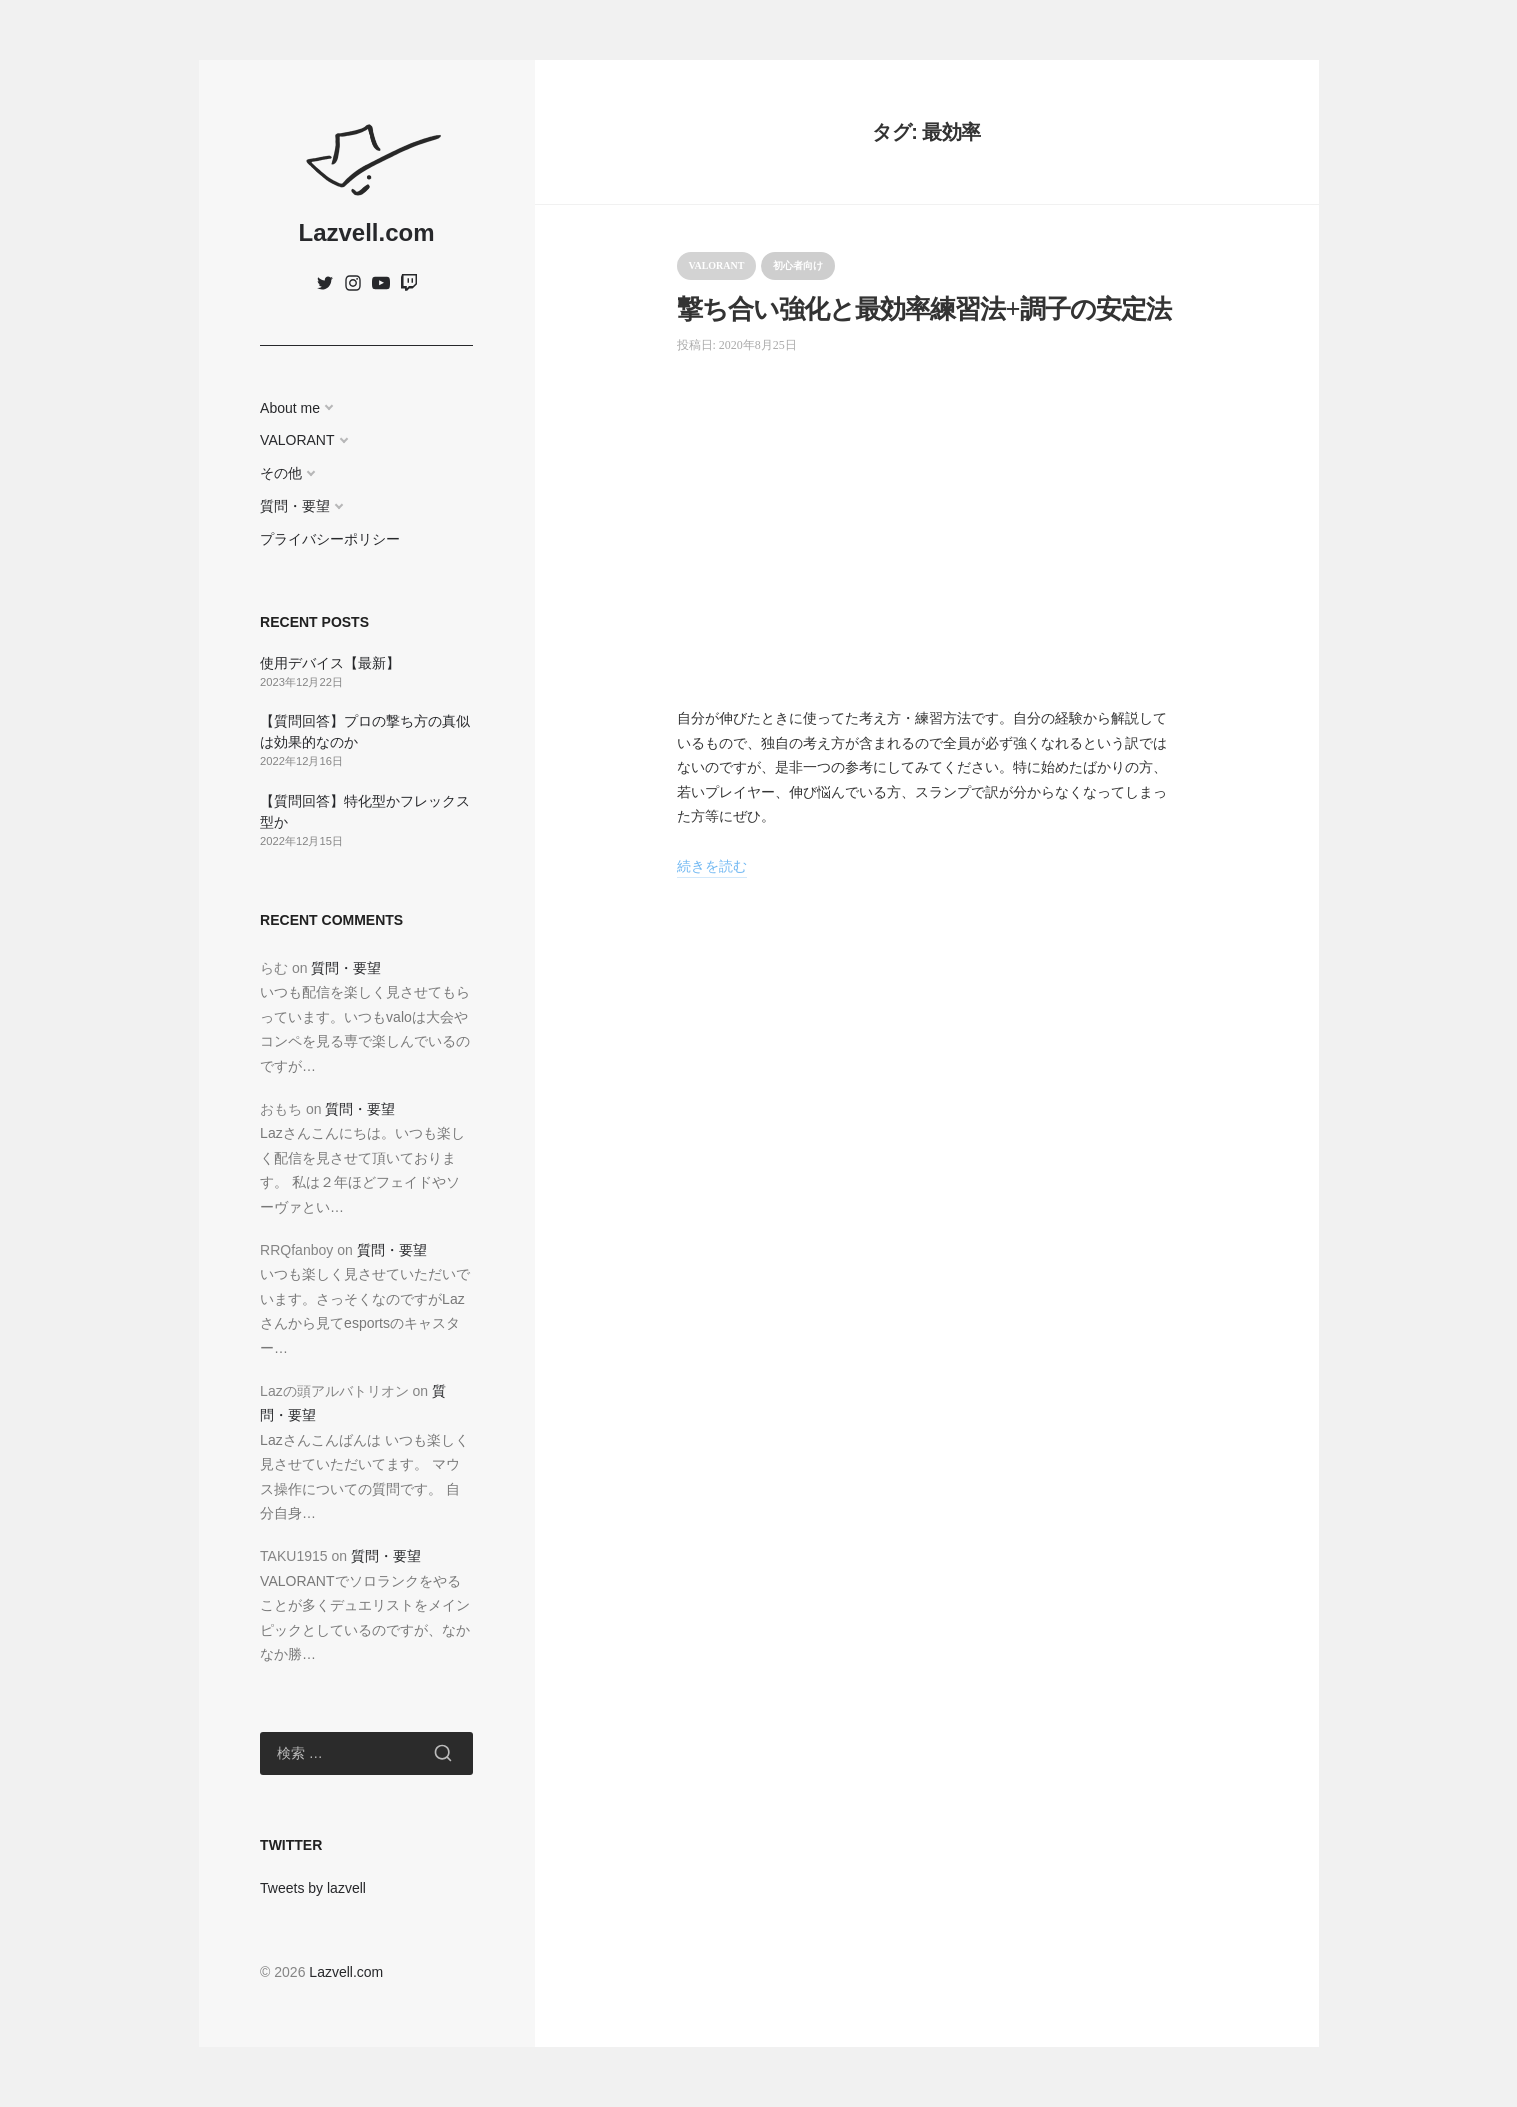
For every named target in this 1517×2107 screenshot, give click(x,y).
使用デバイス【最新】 (330, 663)
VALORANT (297, 440)
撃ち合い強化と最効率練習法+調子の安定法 (924, 309)
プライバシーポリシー (330, 539)
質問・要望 (295, 506)
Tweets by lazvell (313, 1888)
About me (290, 408)
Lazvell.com (366, 232)
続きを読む (712, 866)
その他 (281, 473)
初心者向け (798, 265)
